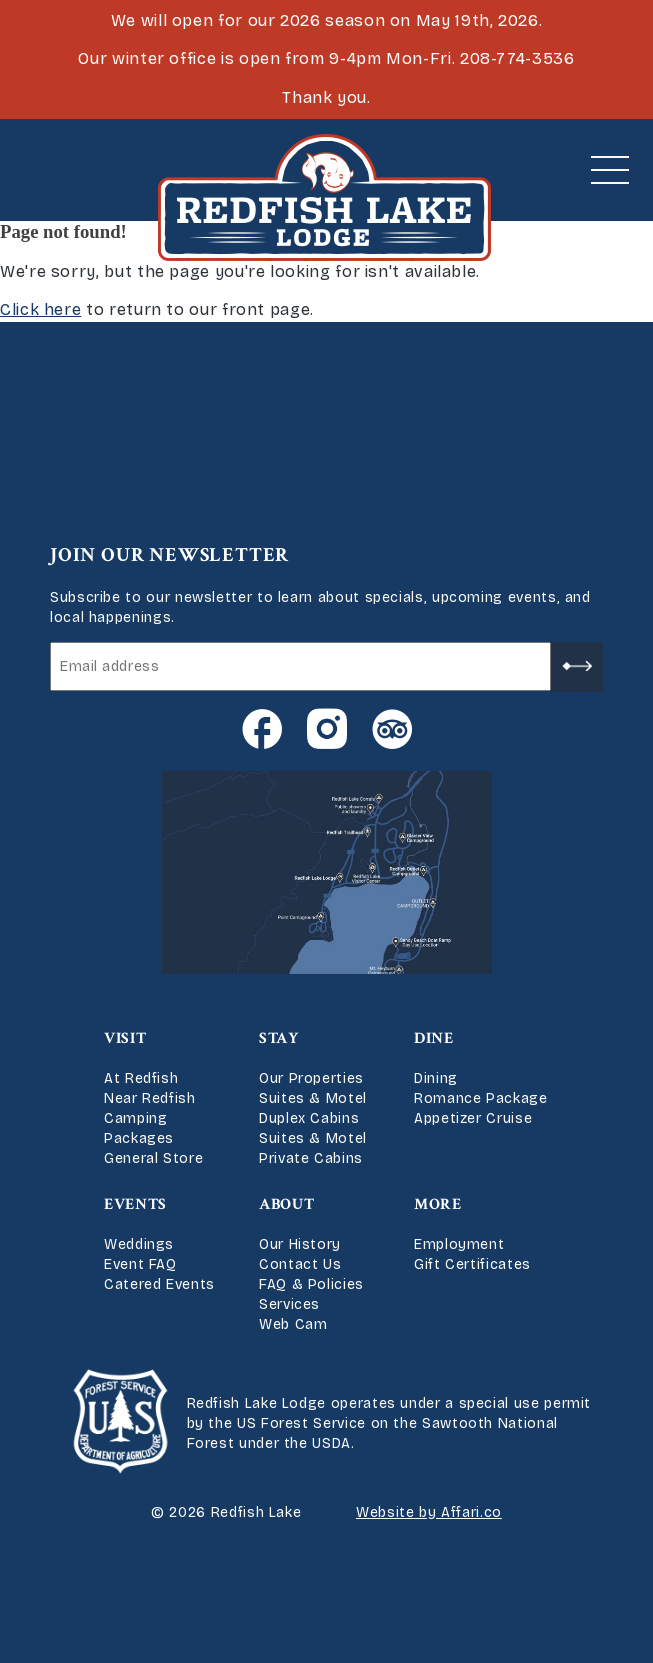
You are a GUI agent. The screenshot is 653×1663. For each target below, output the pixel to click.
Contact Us (300, 1264)
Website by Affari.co (429, 1512)
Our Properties (311, 1078)
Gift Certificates (472, 1264)
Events (135, 1204)
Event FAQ (140, 1264)
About (286, 1204)
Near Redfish (150, 1098)
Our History (300, 1244)
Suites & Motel (313, 1098)
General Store (153, 1158)
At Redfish (141, 1078)
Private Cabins (311, 1158)
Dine (434, 1038)
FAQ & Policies (311, 1284)
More (438, 1204)
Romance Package (481, 1098)
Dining (436, 1078)
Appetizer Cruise (473, 1118)
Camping (135, 1118)
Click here (40, 309)
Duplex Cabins (309, 1118)
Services (289, 1304)
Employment (459, 1244)
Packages (139, 1138)
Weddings (139, 1244)
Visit (125, 1038)
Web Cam (293, 1324)
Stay (279, 1038)
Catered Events (159, 1284)
